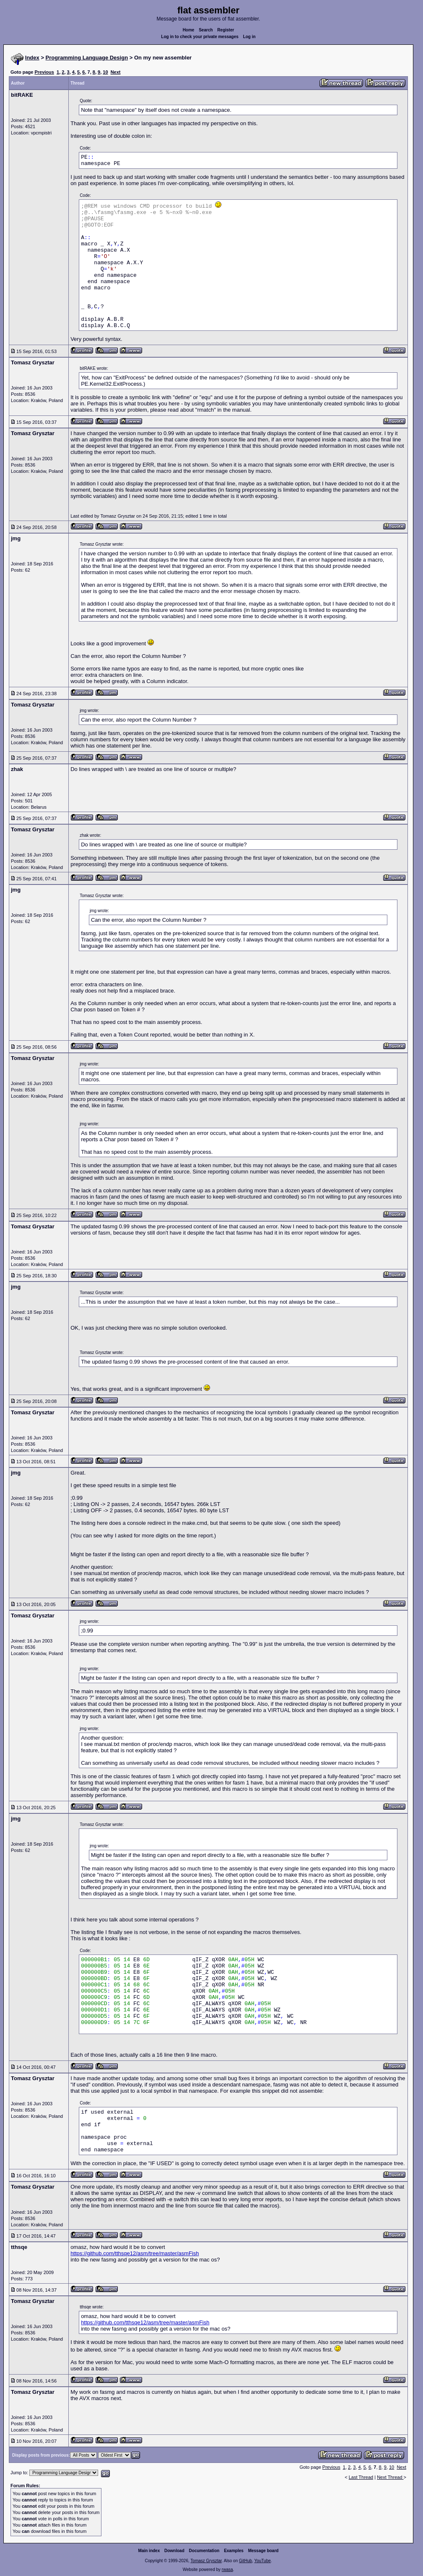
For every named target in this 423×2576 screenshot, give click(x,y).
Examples (234, 2550)
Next (116, 72)
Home (189, 30)
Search (206, 30)
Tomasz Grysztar (205, 2560)
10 (105, 72)
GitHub (245, 2560)
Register (225, 30)
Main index (149, 2550)
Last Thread (361, 2477)
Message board (263, 2550)
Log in (249, 36)
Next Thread (390, 2477)
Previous (44, 72)
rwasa (227, 2569)
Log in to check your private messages (200, 36)
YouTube (262, 2560)
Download (174, 2550)
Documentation (204, 2550)
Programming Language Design (87, 57)
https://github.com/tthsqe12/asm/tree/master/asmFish (134, 2253)
